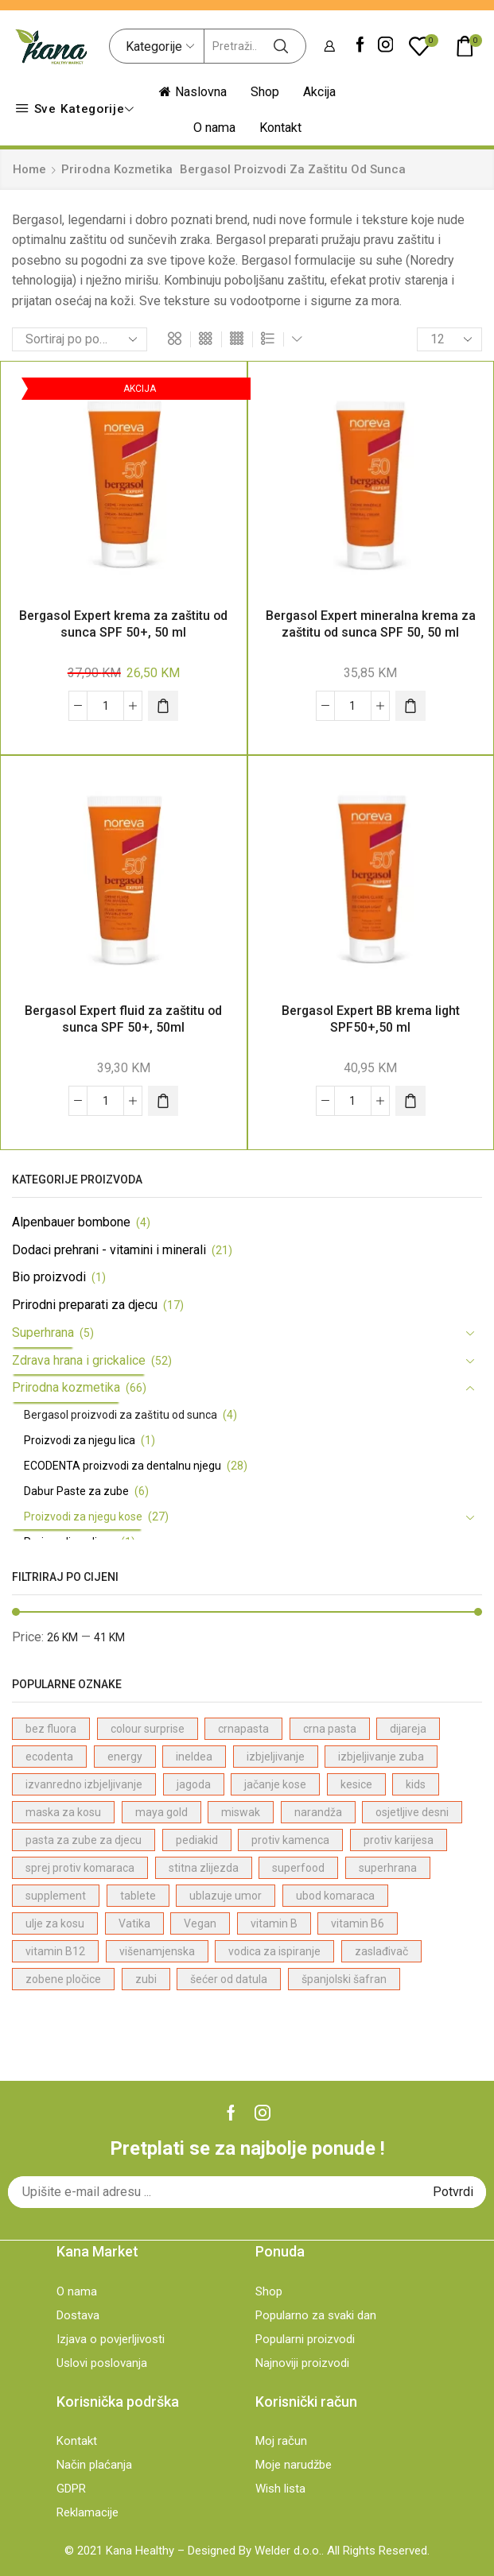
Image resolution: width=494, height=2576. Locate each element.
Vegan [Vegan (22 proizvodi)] (200, 1923)
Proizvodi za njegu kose (83, 1516)
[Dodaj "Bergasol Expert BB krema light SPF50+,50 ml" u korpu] (410, 1101)
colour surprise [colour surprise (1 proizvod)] (148, 1728)
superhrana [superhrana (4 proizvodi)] (388, 1867)
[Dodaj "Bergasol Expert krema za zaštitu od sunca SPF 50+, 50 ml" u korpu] (163, 706)
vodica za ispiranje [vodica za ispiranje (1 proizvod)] (274, 1951)
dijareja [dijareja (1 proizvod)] (408, 1728)
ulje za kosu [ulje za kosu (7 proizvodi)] (54, 1923)
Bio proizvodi (49, 1276)
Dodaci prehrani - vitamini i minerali (109, 1249)
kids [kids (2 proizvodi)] (416, 1784)
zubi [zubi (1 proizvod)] (146, 1979)
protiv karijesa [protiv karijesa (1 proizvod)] (399, 1840)
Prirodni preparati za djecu (85, 1304)
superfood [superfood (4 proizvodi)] (298, 1867)
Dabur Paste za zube (76, 1491)
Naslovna (193, 91)
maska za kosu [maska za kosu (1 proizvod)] (63, 1812)
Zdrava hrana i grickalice (79, 1360)
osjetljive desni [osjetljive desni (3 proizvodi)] (412, 1812)
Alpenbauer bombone (71, 1222)
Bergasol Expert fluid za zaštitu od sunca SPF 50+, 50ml (123, 1019)
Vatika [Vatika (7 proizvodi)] (134, 1923)
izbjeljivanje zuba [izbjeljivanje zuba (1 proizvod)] (381, 1756)
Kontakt (280, 127)
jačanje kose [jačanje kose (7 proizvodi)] (275, 1784)
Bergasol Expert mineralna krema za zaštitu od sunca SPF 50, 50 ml (371, 624)
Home (29, 169)
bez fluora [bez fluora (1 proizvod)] (50, 1728)
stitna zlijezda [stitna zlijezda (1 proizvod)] (204, 1867)
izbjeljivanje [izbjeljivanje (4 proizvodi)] (276, 1756)
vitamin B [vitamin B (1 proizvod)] (274, 1923)
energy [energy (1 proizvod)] (124, 1756)
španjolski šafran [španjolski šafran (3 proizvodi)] (344, 1979)
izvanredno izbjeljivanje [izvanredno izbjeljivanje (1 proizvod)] (83, 1784)
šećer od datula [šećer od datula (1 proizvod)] (228, 1979)
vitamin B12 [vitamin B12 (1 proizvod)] (55, 1951)
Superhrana (43, 1332)
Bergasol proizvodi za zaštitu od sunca (120, 1414)
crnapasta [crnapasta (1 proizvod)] (243, 1728)
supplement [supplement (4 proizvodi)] (55, 1895)
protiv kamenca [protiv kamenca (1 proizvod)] (290, 1840)
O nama (214, 127)
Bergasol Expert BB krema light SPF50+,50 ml (371, 1019)
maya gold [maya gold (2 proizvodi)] (161, 1812)
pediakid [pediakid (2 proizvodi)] (197, 1840)
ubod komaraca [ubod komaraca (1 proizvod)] (335, 1895)
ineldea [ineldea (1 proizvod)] (194, 1756)
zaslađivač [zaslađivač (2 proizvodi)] (381, 1951)
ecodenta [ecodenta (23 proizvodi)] (49, 1756)
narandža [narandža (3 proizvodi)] (318, 1812)
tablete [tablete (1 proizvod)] (138, 1895)
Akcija (319, 91)
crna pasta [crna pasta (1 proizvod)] (329, 1728)
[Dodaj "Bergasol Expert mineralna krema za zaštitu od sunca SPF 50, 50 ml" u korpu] (410, 706)
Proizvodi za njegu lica (79, 1440)
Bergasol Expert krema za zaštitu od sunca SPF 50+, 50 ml (123, 624)
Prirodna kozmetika (117, 169)
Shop (265, 91)
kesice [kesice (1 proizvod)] (356, 1784)
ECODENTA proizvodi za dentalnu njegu (122, 1465)
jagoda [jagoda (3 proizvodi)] (194, 1784)
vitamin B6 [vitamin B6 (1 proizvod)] (357, 1923)
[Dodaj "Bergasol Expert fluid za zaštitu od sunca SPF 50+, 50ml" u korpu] (163, 1101)
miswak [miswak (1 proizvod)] (240, 1812)
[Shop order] (79, 339)
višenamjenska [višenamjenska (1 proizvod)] (157, 1951)
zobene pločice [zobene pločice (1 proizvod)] (63, 1979)
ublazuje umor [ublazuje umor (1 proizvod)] (225, 1895)
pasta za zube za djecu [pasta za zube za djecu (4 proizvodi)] (83, 1840)
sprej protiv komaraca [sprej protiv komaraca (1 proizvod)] (79, 1867)
